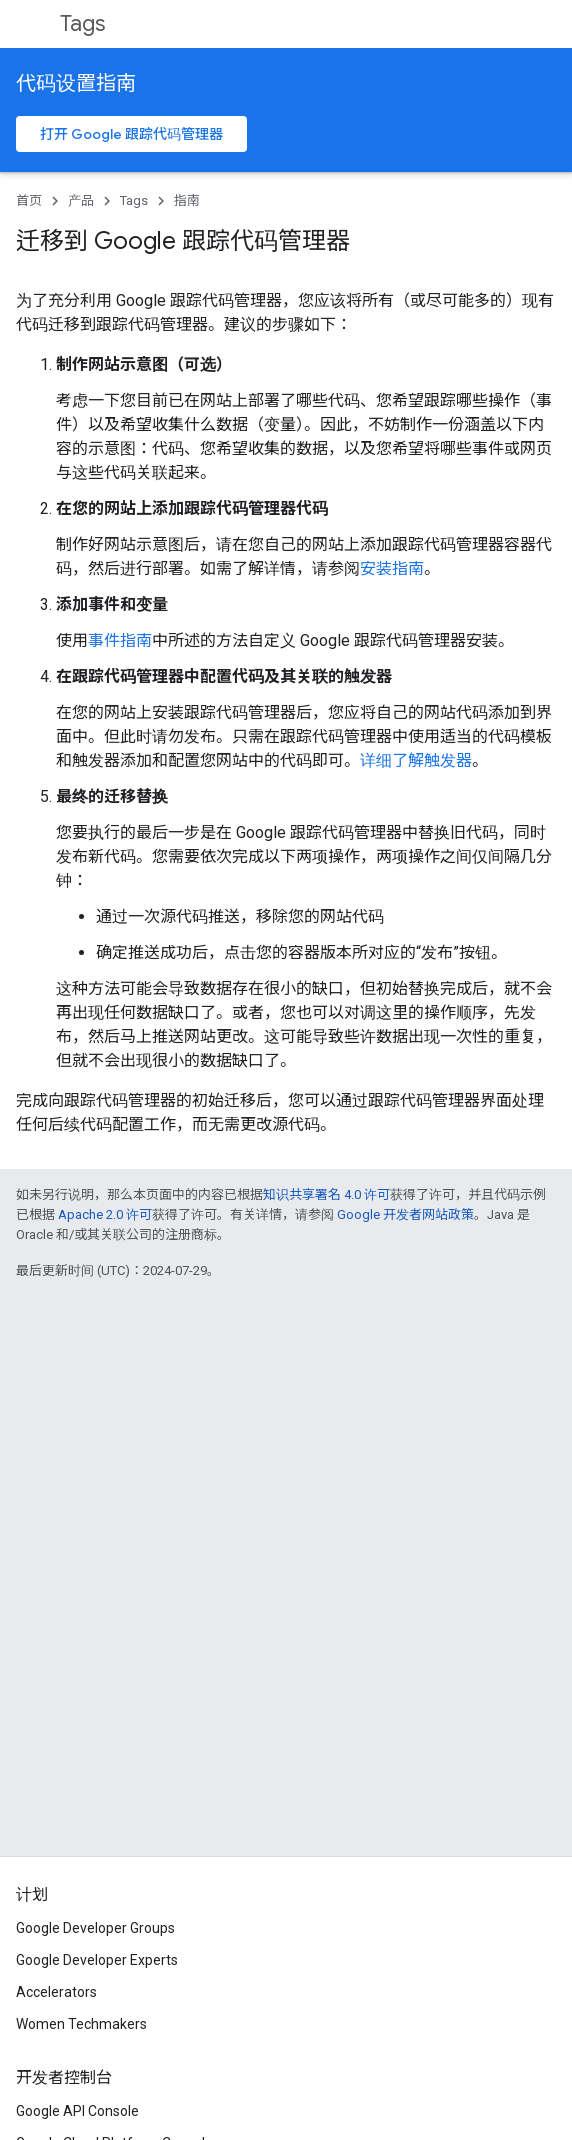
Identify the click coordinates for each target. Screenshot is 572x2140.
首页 (29, 200)
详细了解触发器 (416, 760)
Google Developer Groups (95, 1928)
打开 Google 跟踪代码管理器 (131, 134)
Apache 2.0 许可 (105, 1214)
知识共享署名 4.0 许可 (326, 1194)
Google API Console (77, 2111)
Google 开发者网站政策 (405, 1214)
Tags (82, 23)
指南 (187, 200)
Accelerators (56, 1992)
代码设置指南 (76, 83)
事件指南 (120, 640)
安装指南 (392, 568)
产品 (81, 200)
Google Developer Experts (97, 1960)
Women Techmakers (81, 2024)
